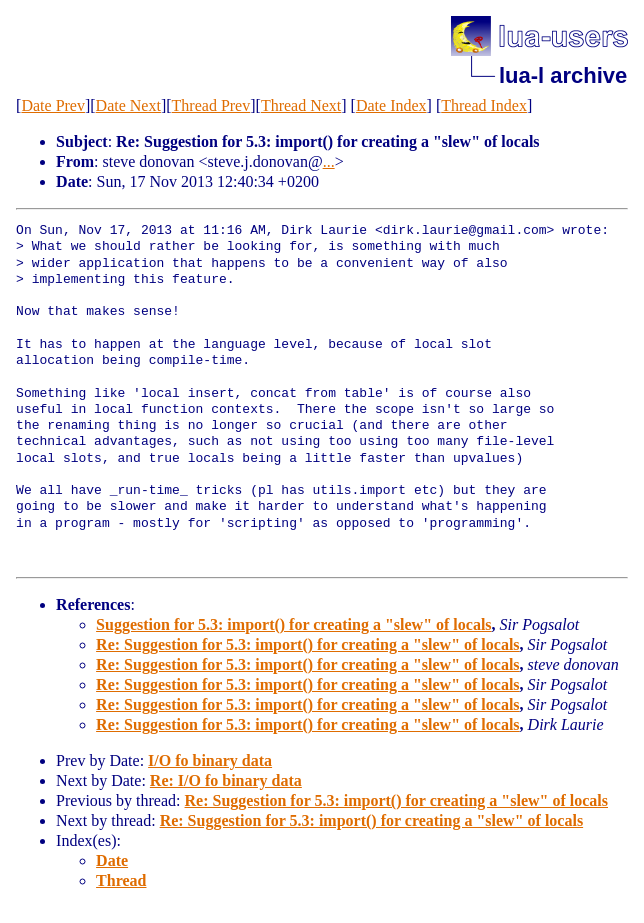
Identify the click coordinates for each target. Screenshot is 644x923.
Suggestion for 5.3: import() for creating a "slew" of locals (294, 624)
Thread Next (301, 105)
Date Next (128, 105)
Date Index (391, 105)
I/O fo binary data (210, 760)
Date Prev (53, 105)
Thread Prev (211, 105)
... (329, 161)
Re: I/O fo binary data (226, 780)
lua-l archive (563, 75)
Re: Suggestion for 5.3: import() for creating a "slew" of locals (307, 644)
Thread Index (484, 105)
